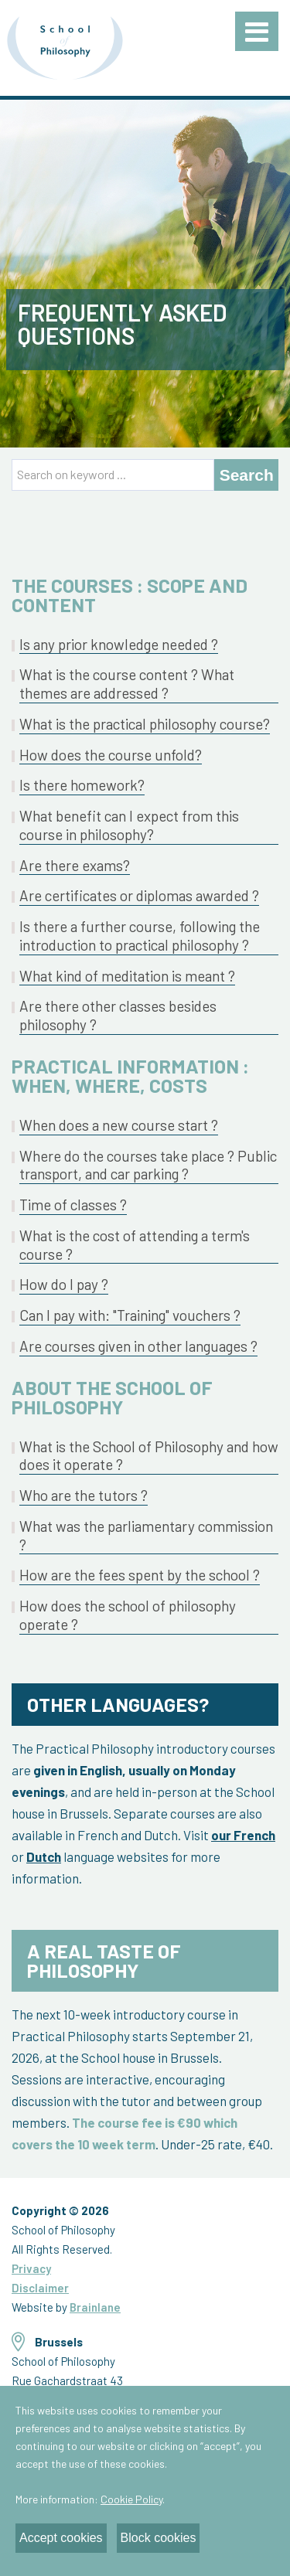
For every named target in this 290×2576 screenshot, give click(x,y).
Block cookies (158, 2537)
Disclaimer (40, 2288)
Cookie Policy (131, 2499)
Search (247, 475)
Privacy (31, 2268)
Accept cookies (61, 2537)
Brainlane (95, 2307)
